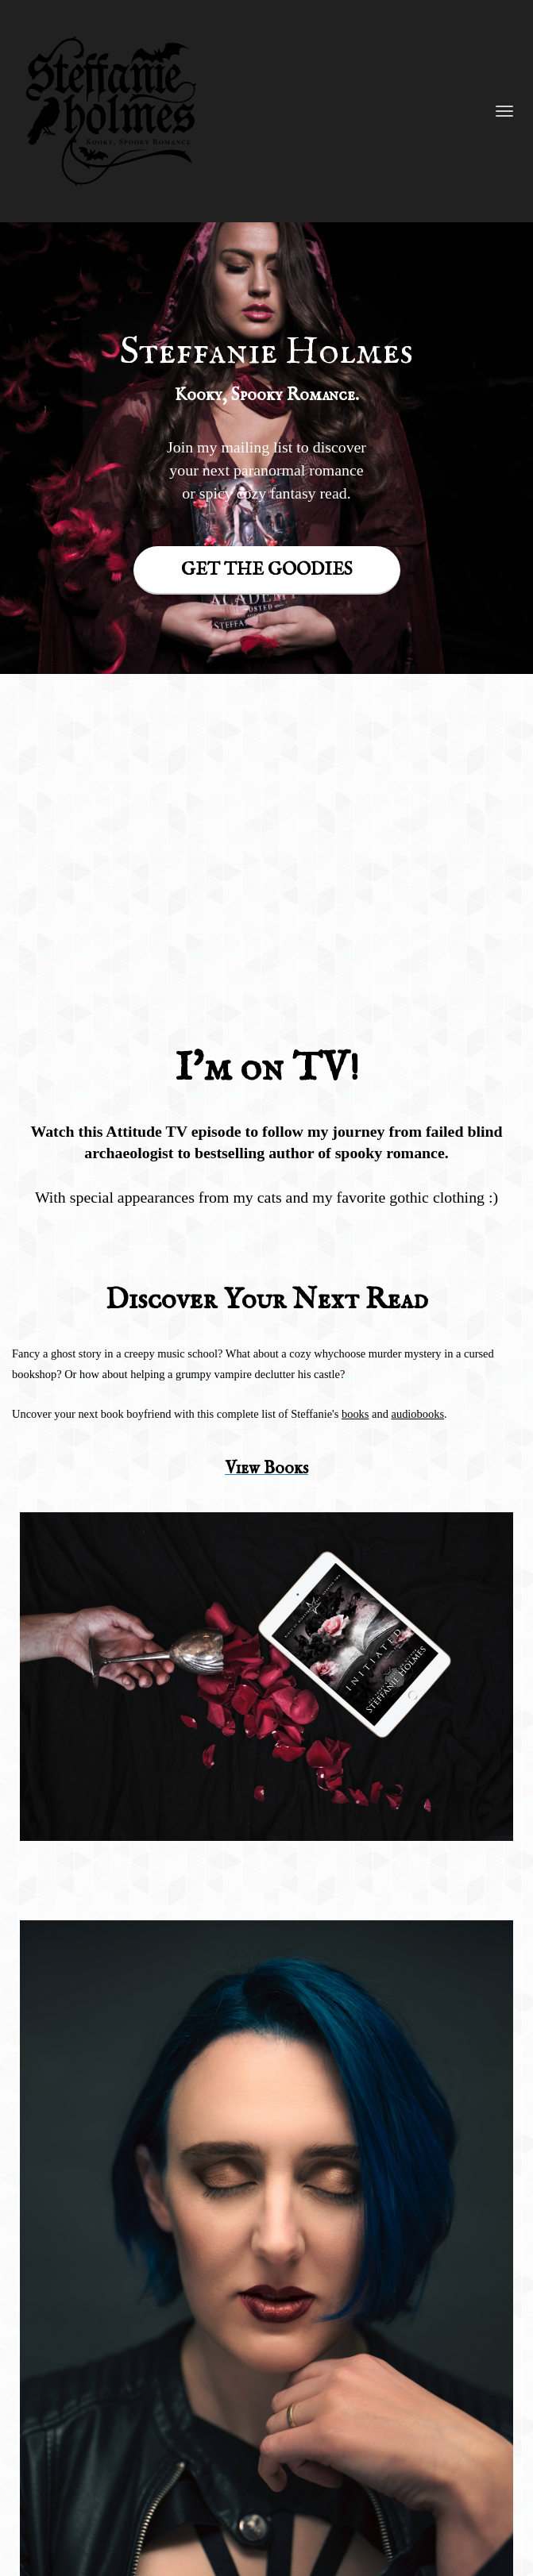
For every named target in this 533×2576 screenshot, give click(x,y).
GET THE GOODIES (267, 570)
